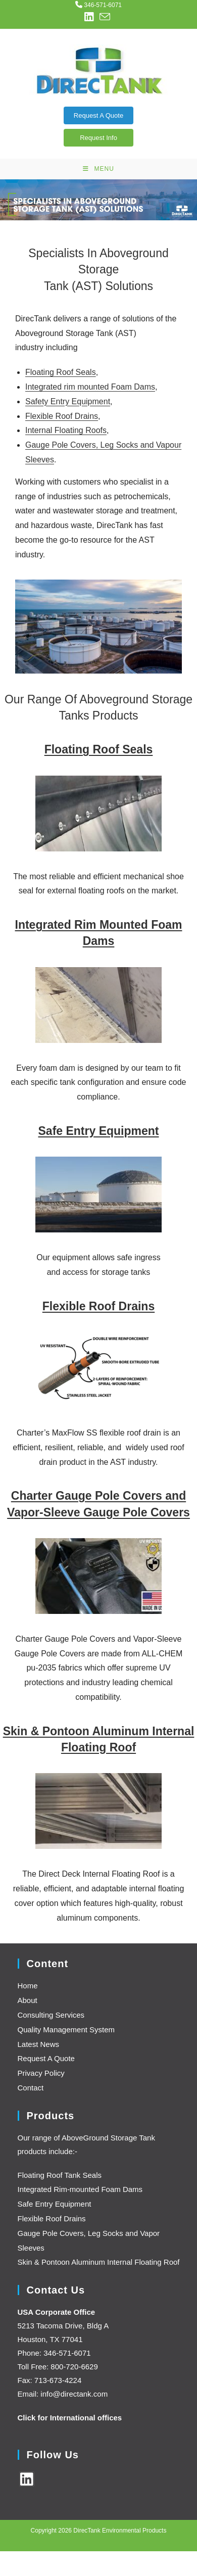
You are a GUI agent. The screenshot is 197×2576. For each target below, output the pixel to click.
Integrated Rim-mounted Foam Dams (80, 2189)
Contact (31, 2087)
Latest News (39, 2044)
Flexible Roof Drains (61, 416)
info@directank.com (74, 2394)
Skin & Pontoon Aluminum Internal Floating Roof (99, 2262)
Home (28, 1985)
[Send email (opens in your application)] (104, 16)
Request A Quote (98, 115)
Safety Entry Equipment (67, 401)
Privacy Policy (41, 2073)
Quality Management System (66, 2029)
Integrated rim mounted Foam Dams (90, 387)
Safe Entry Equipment (98, 1130)
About (27, 2000)
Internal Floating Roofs (66, 430)
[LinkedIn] (26, 2479)
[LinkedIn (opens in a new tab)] (90, 17)
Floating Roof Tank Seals (60, 2175)
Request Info (98, 137)
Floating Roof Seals (60, 372)
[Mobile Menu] (98, 169)
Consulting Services (51, 2015)
